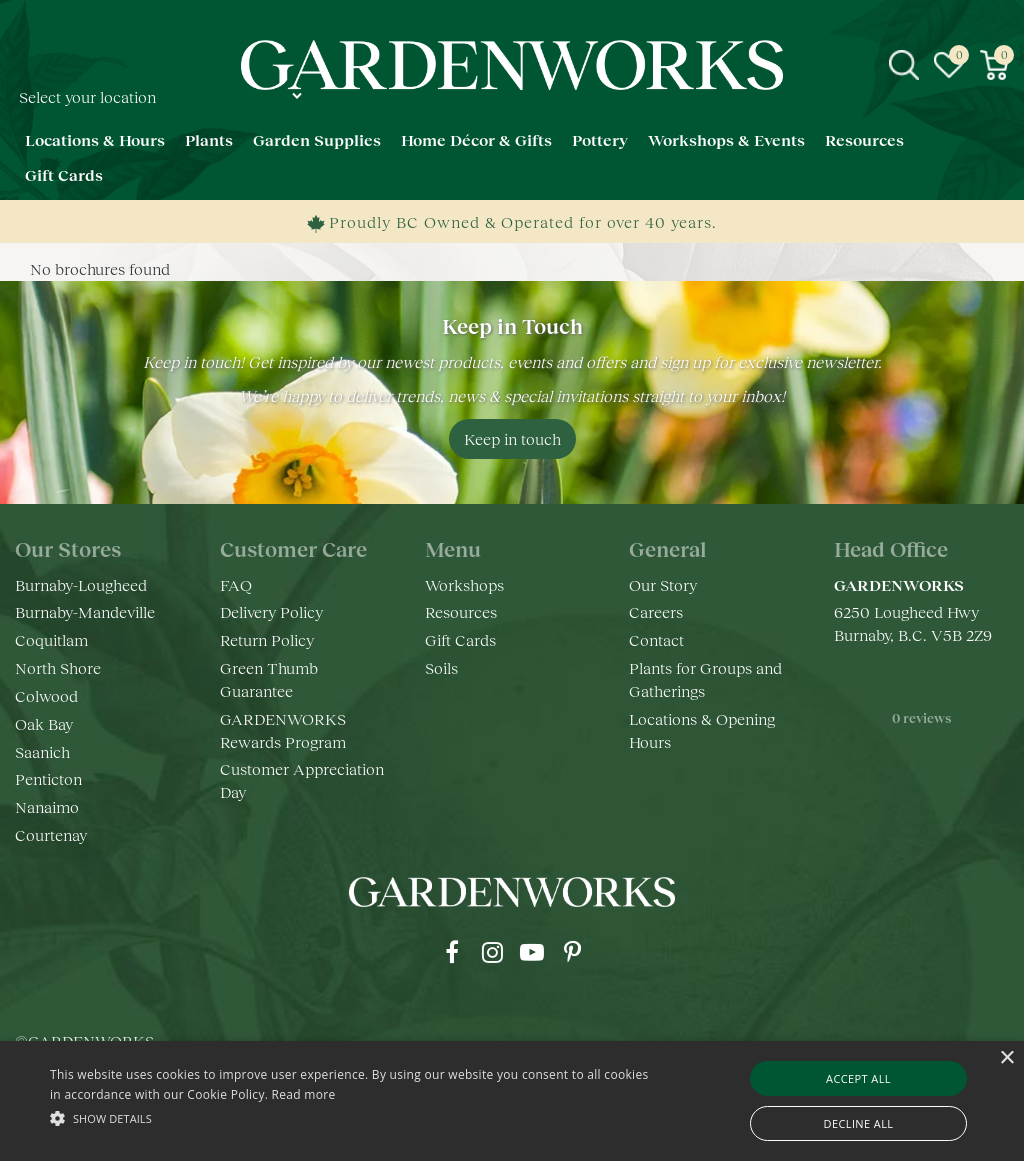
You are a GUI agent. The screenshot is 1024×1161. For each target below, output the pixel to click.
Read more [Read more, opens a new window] (304, 1094)
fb (452, 952)
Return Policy (267, 639)
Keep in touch (512, 438)
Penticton (48, 778)
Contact (656, 639)
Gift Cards (460, 639)
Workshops (464, 584)
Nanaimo (47, 806)
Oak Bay (44, 723)
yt (532, 952)
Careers (656, 611)
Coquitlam (51, 639)
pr (572, 952)
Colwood (46, 695)
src (904, 65)
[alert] (512, 1101)
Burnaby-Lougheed (81, 584)
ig (492, 952)
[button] (350, 1117)
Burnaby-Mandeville (85, 611)
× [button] (1006, 1058)
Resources (461, 611)
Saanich (42, 751)
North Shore (58, 667)
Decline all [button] (859, 1123)
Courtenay (51, 834)
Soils (441, 667)
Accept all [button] (858, 1078)
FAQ (236, 584)
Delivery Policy (271, 611)
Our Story (663, 584)
